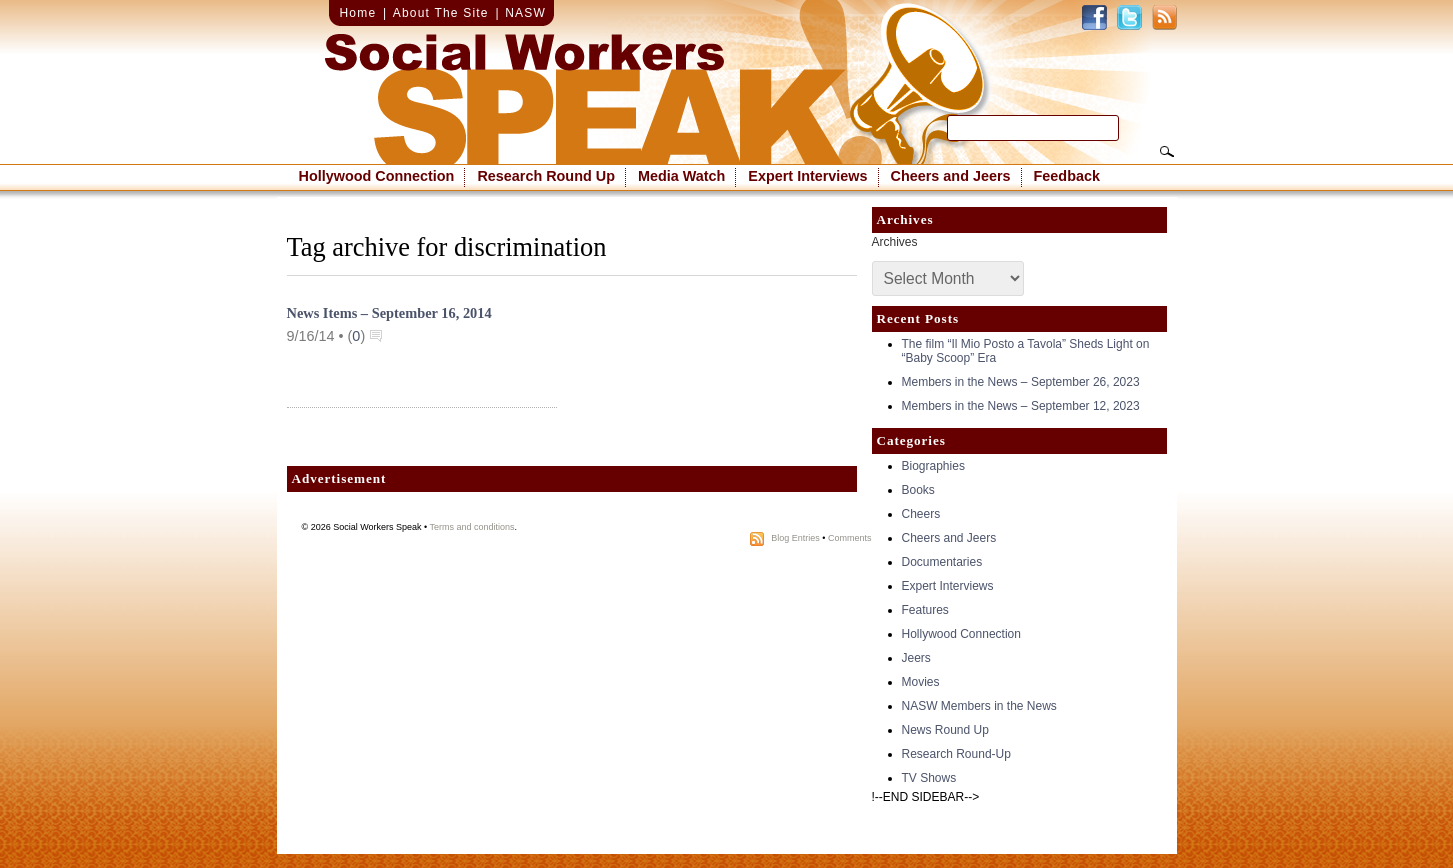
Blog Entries (795, 538)
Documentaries (942, 562)
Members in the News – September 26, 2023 (1021, 382)
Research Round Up (546, 176)
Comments (850, 538)
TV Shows (929, 778)
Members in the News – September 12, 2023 (1021, 406)
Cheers (921, 514)
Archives (895, 242)
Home (358, 13)
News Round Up (945, 730)
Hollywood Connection (377, 176)
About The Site (441, 13)
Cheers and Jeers (951, 176)
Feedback (1067, 176)
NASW (525, 13)
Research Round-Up (956, 754)
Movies (921, 682)
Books (918, 490)
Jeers (916, 658)
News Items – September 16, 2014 (389, 313)
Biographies (933, 466)
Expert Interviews (807, 176)
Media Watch (681, 176)
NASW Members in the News (979, 706)
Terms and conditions (472, 527)
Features (925, 610)
